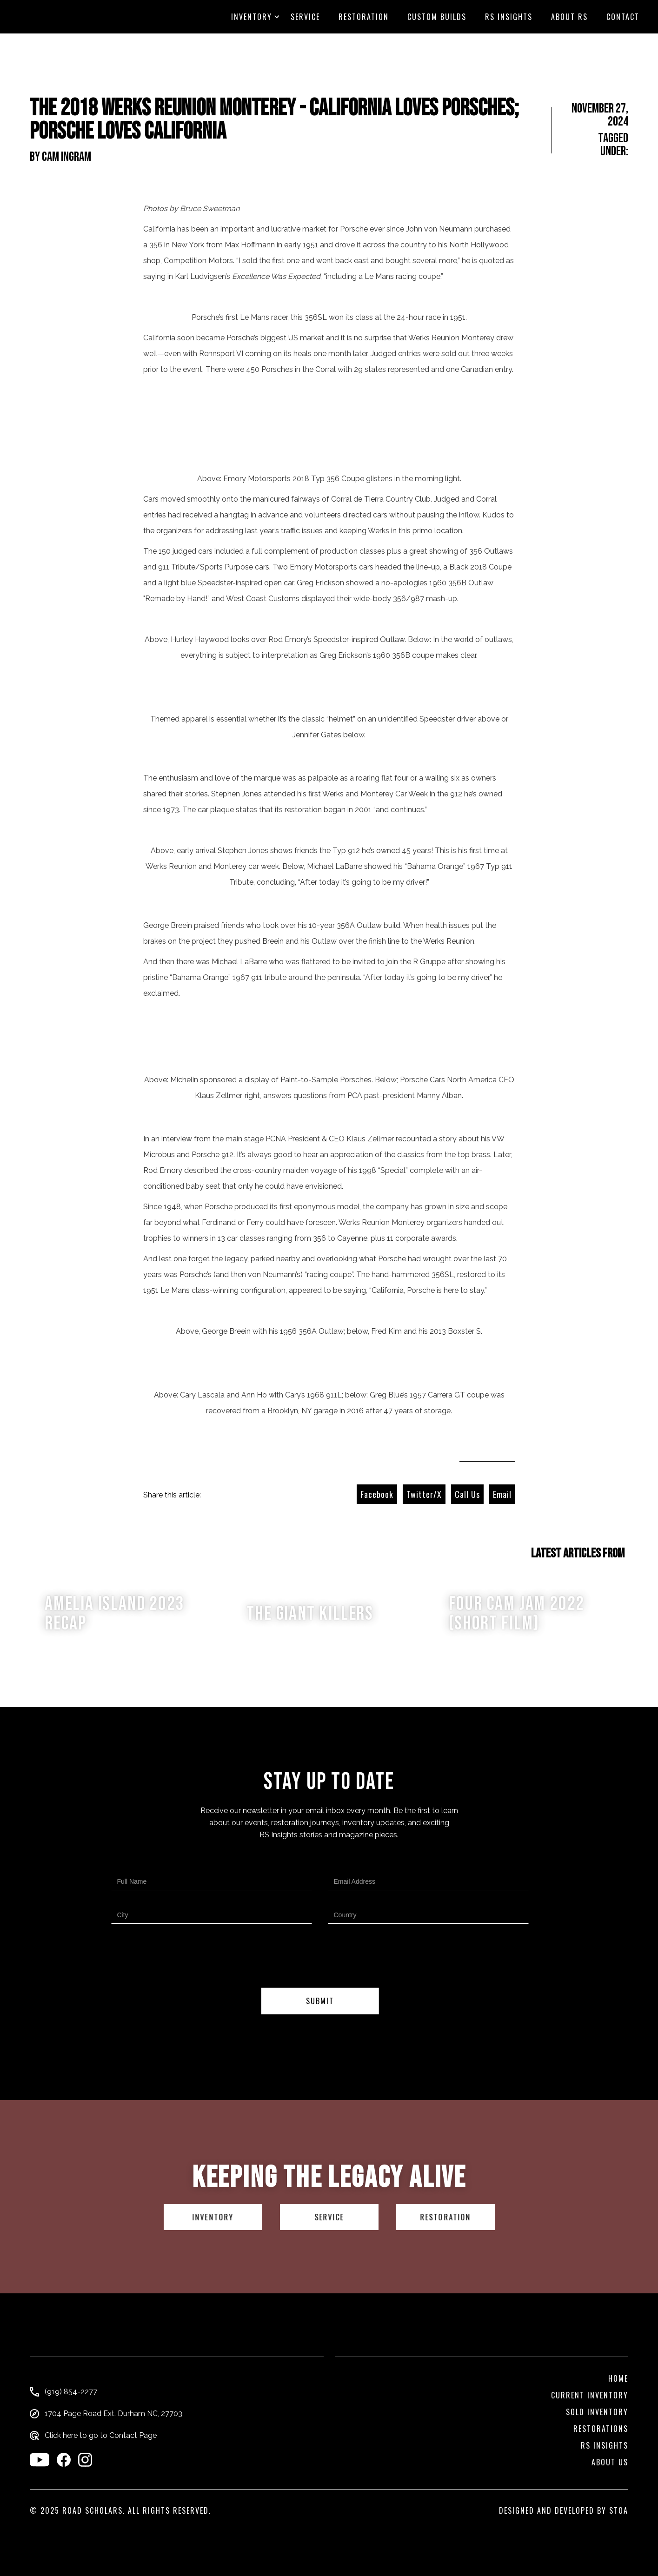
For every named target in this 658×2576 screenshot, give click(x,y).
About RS (569, 16)
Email (502, 1494)
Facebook (376, 1494)
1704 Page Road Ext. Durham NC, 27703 (113, 2413)
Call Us (467, 1494)
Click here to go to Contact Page (101, 2435)
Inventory (251, 16)
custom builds (436, 16)
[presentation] (320, 1958)
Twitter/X (424, 1494)
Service (305, 16)
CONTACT (622, 16)
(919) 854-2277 (71, 2392)
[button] (251, 17)
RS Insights (508, 16)
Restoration (364, 16)
